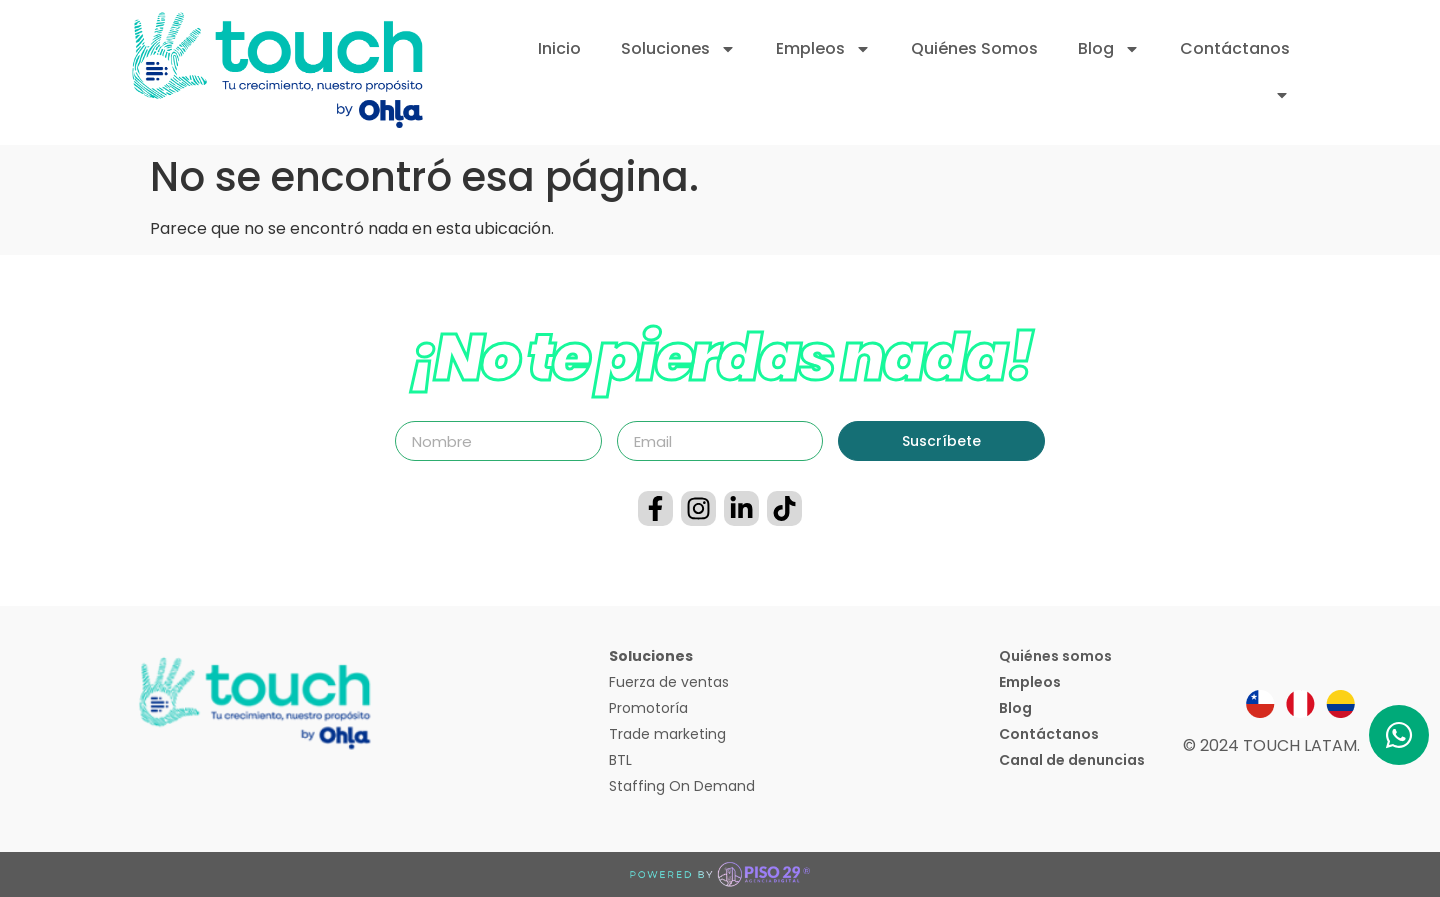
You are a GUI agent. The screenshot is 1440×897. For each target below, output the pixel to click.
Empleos (823, 49)
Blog (1109, 49)
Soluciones (678, 49)
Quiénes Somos (974, 48)
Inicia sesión (1227, 95)
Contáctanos (1235, 48)
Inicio (559, 48)
